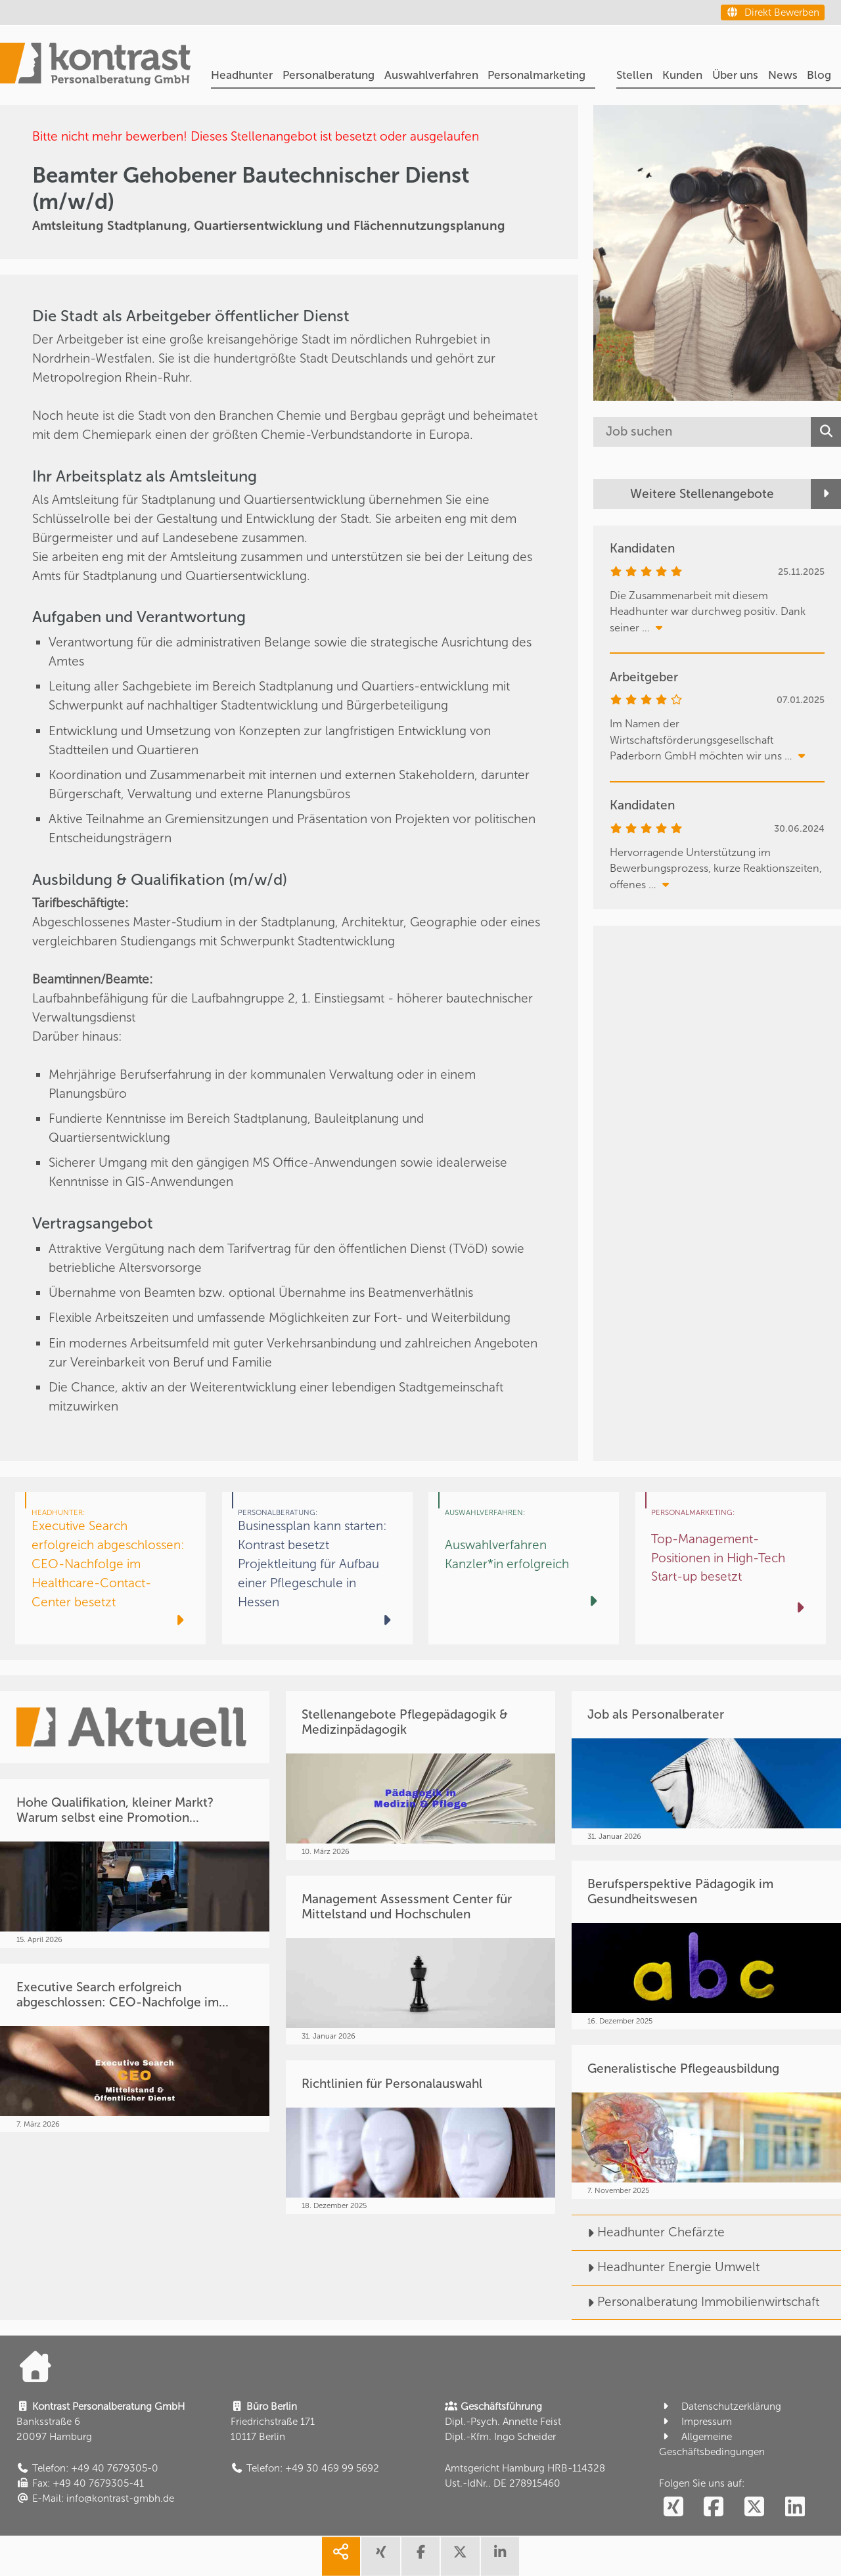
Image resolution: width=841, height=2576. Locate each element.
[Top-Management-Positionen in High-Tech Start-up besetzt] (730, 1568)
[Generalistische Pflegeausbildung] (706, 2121)
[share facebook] (420, 2556)
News (783, 74)
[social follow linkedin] (795, 2507)
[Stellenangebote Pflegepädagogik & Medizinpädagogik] (420, 1775)
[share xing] (380, 2556)
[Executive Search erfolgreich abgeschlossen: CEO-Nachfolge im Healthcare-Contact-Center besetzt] (110, 1568)
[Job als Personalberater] (706, 1767)
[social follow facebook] (714, 2507)
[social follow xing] (673, 2507)
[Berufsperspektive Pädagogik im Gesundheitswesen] (706, 1945)
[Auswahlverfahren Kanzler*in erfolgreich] (523, 1568)
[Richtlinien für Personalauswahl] (420, 2136)
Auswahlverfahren (431, 74)
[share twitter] (460, 2556)
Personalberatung (329, 74)
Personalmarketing (536, 74)
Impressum (695, 2422)
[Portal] (95, 66)
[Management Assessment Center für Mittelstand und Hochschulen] (420, 1960)
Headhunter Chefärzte (648, 2232)
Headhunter (242, 74)
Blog (819, 74)
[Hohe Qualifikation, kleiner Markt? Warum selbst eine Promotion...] (134, 1863)
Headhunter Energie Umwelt (666, 2266)
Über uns (735, 74)
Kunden (682, 74)
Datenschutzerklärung (720, 2406)
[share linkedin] (500, 2556)
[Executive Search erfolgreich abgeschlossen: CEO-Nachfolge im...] (134, 2048)
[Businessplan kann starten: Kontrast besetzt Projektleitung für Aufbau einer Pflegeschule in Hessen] (317, 1568)
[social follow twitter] (754, 2507)
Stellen (634, 74)
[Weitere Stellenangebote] (717, 494)
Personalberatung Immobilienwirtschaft (695, 2301)
